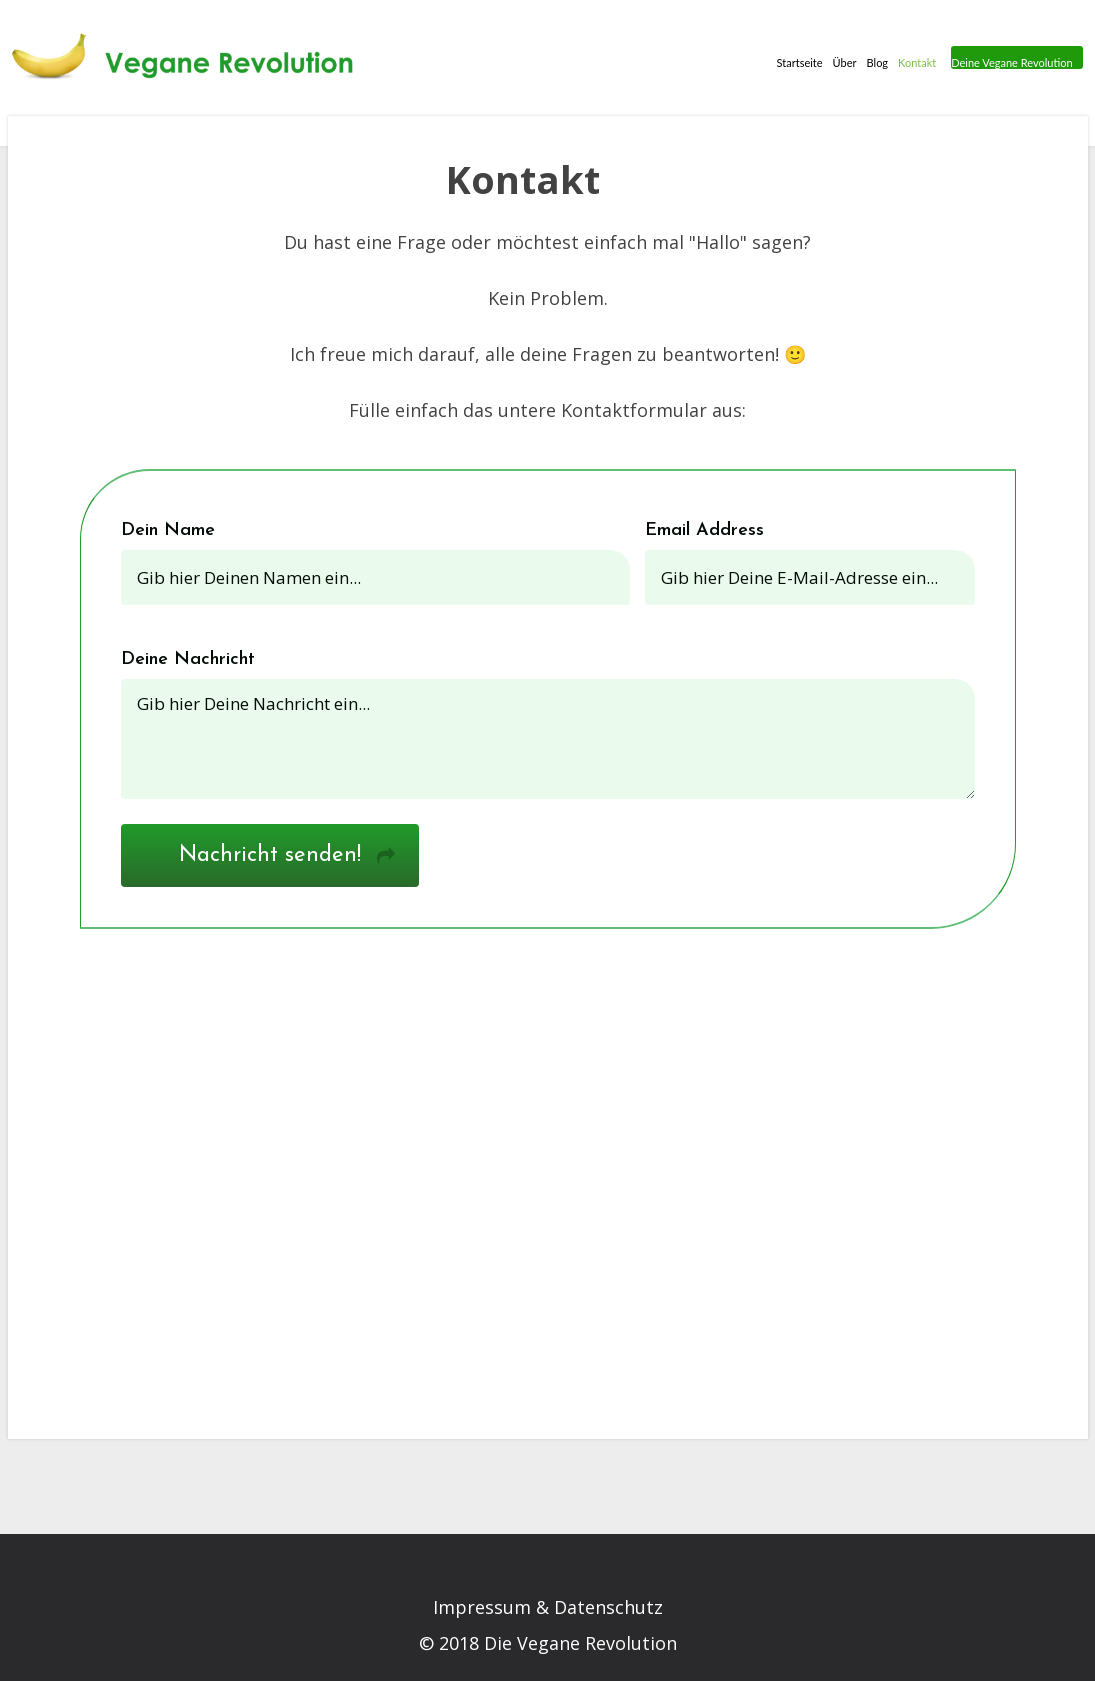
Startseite (796, 60)
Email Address (704, 530)
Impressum (482, 1607)
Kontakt (913, 60)
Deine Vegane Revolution (1009, 62)
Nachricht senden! (270, 855)
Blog (874, 60)
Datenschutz (608, 1607)
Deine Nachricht (188, 659)
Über (841, 60)
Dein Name (168, 530)
